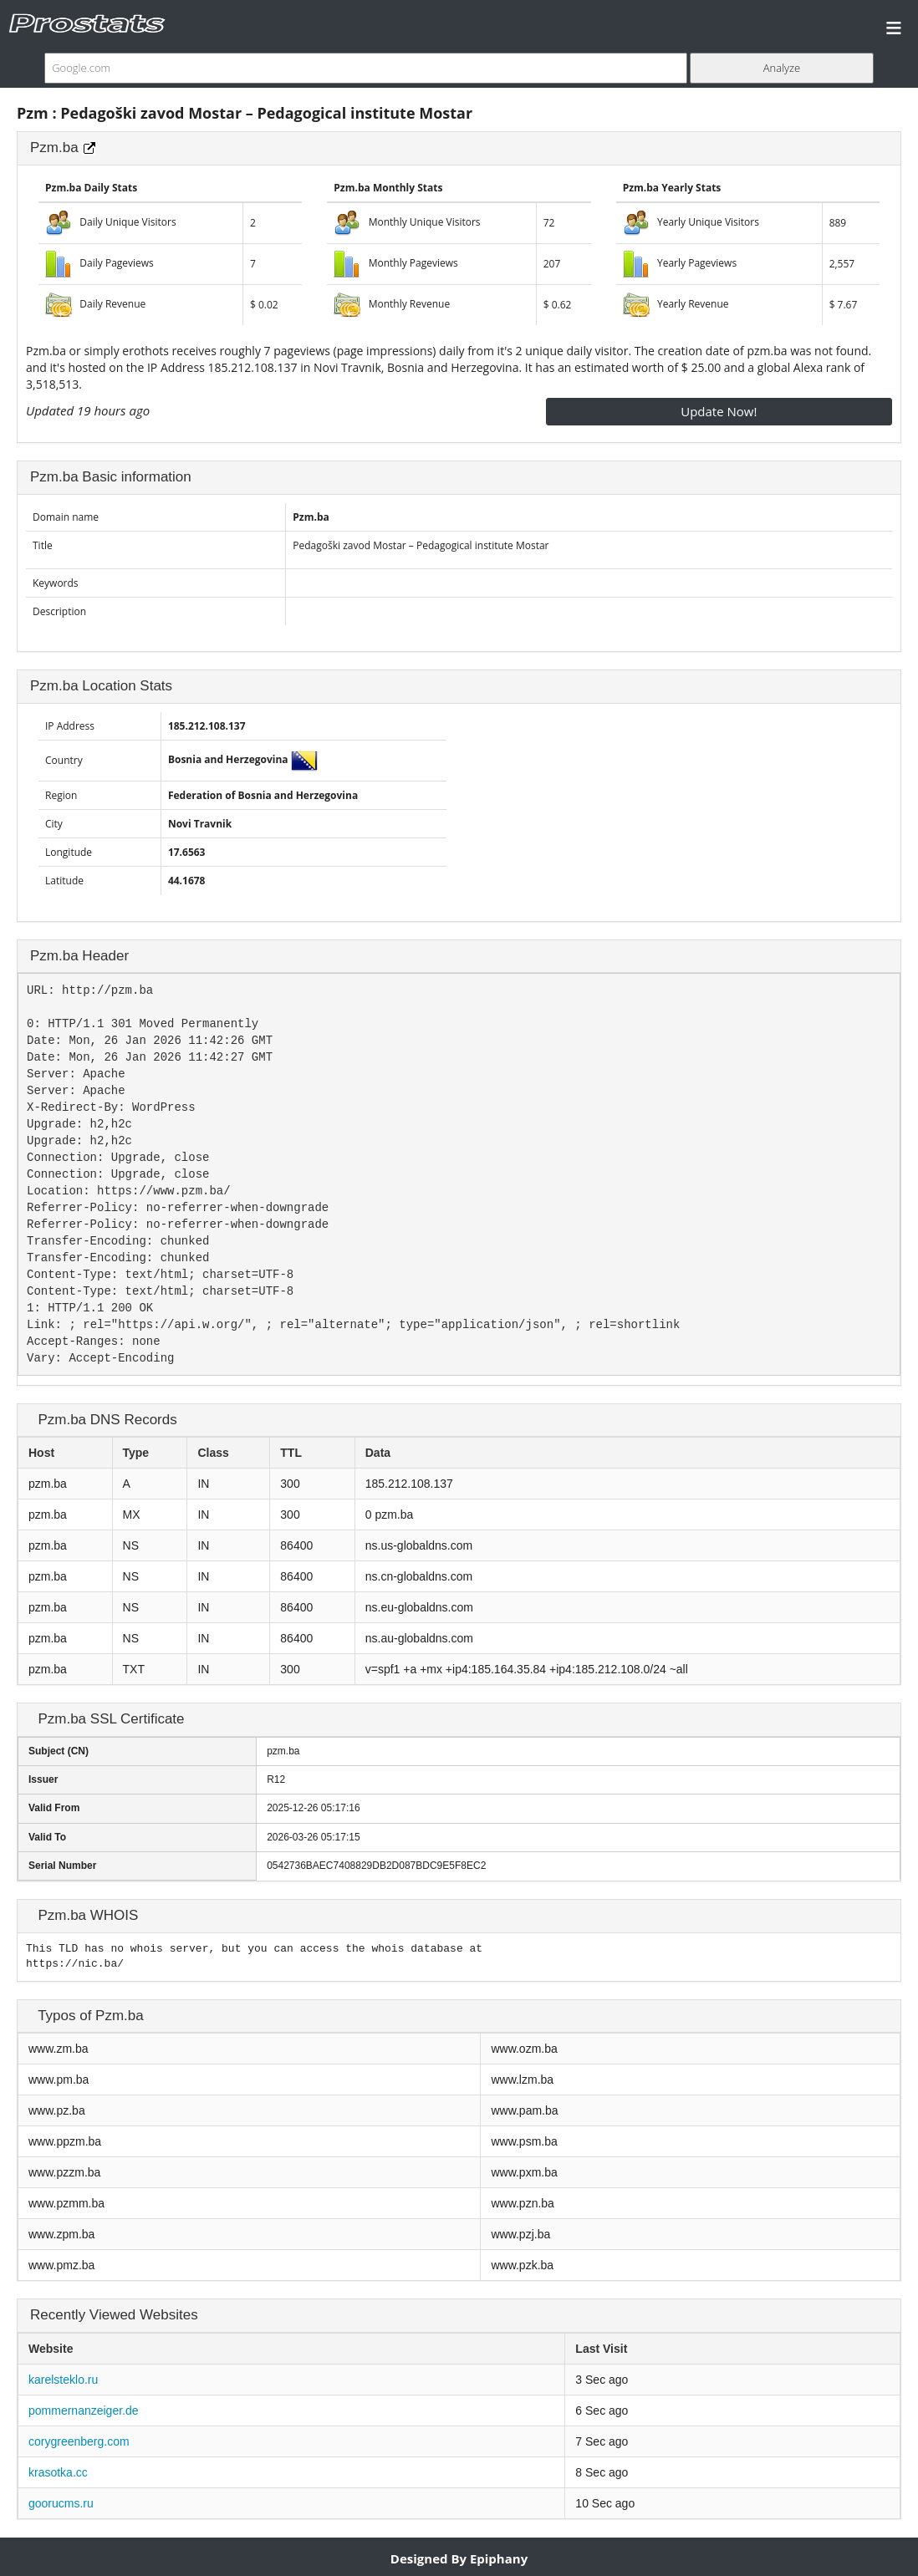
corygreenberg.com (79, 2441)
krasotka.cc (58, 2472)
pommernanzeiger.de (83, 2410)
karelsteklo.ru (63, 2379)
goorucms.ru (61, 2503)
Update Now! (719, 411)
